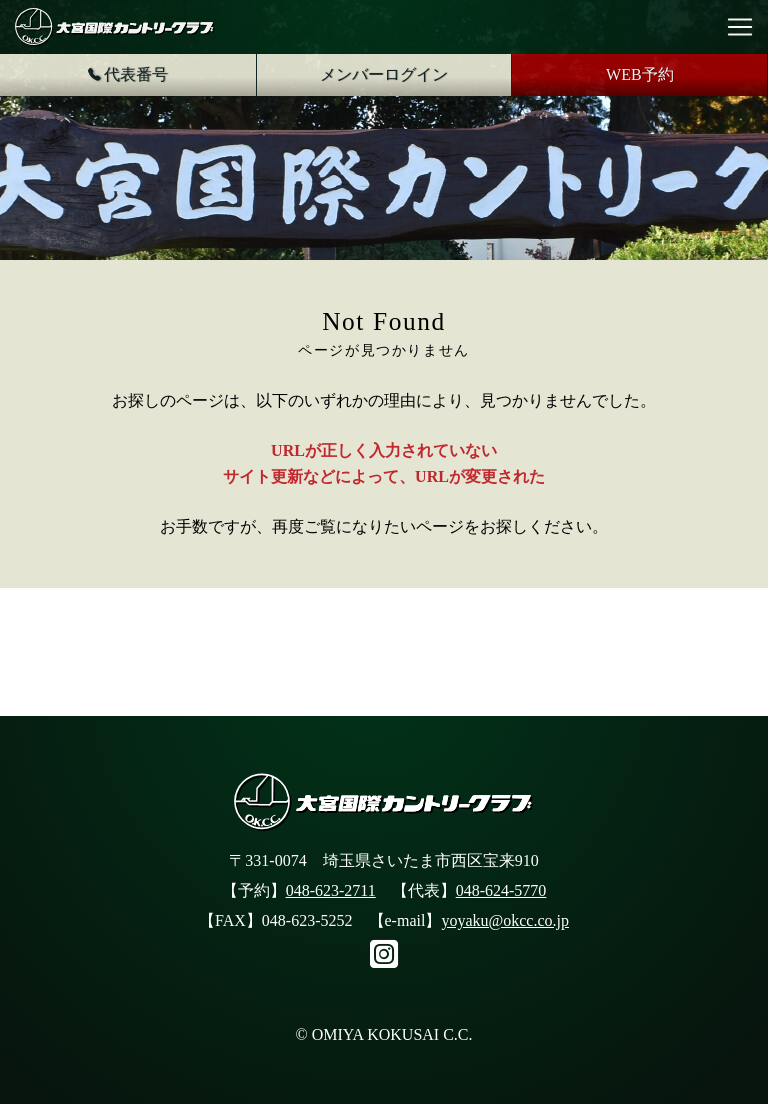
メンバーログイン (384, 74)
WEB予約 (640, 74)
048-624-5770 (501, 890)
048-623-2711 (331, 890)
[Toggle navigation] (740, 27)
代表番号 (128, 75)
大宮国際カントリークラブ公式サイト (115, 27)
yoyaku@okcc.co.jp (505, 920)
